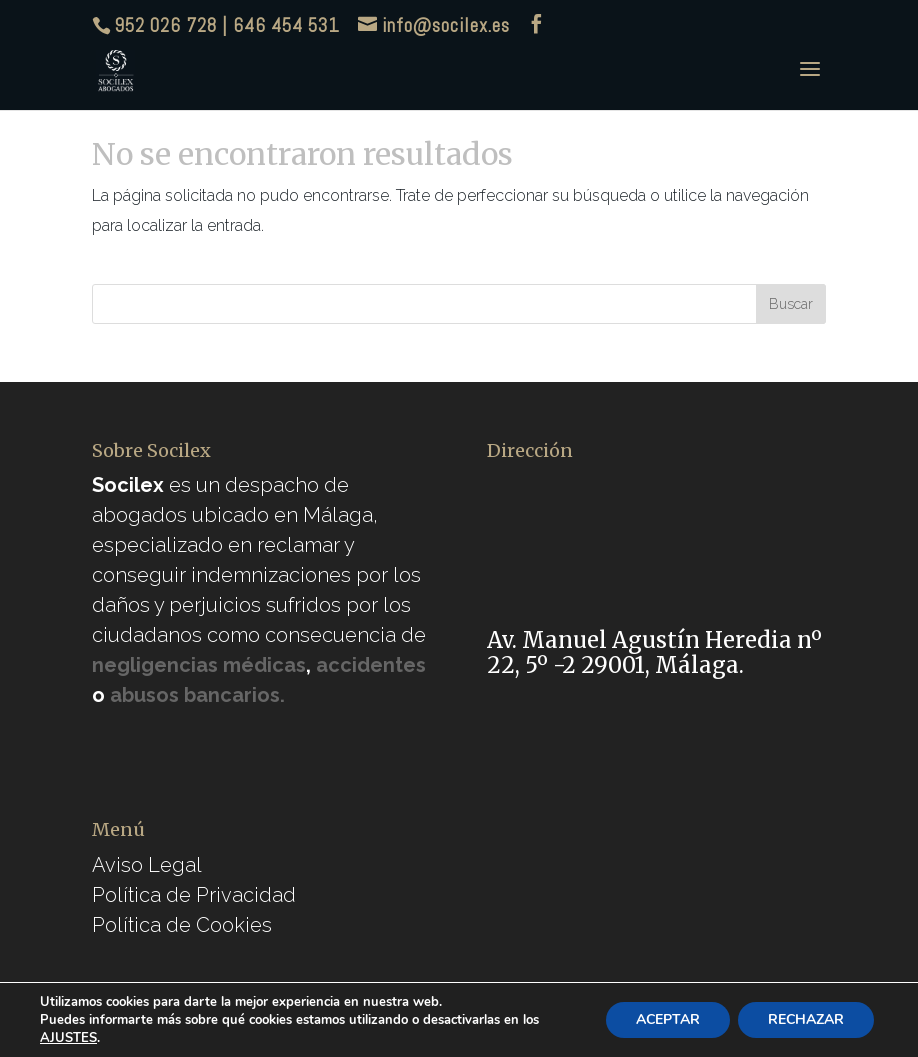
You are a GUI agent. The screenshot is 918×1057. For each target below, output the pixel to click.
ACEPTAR (668, 1019)
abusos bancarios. (197, 695)
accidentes (371, 665)
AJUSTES (68, 1038)
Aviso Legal (147, 865)
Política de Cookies (182, 925)
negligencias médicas (199, 665)
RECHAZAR (806, 1019)
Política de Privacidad (194, 895)
